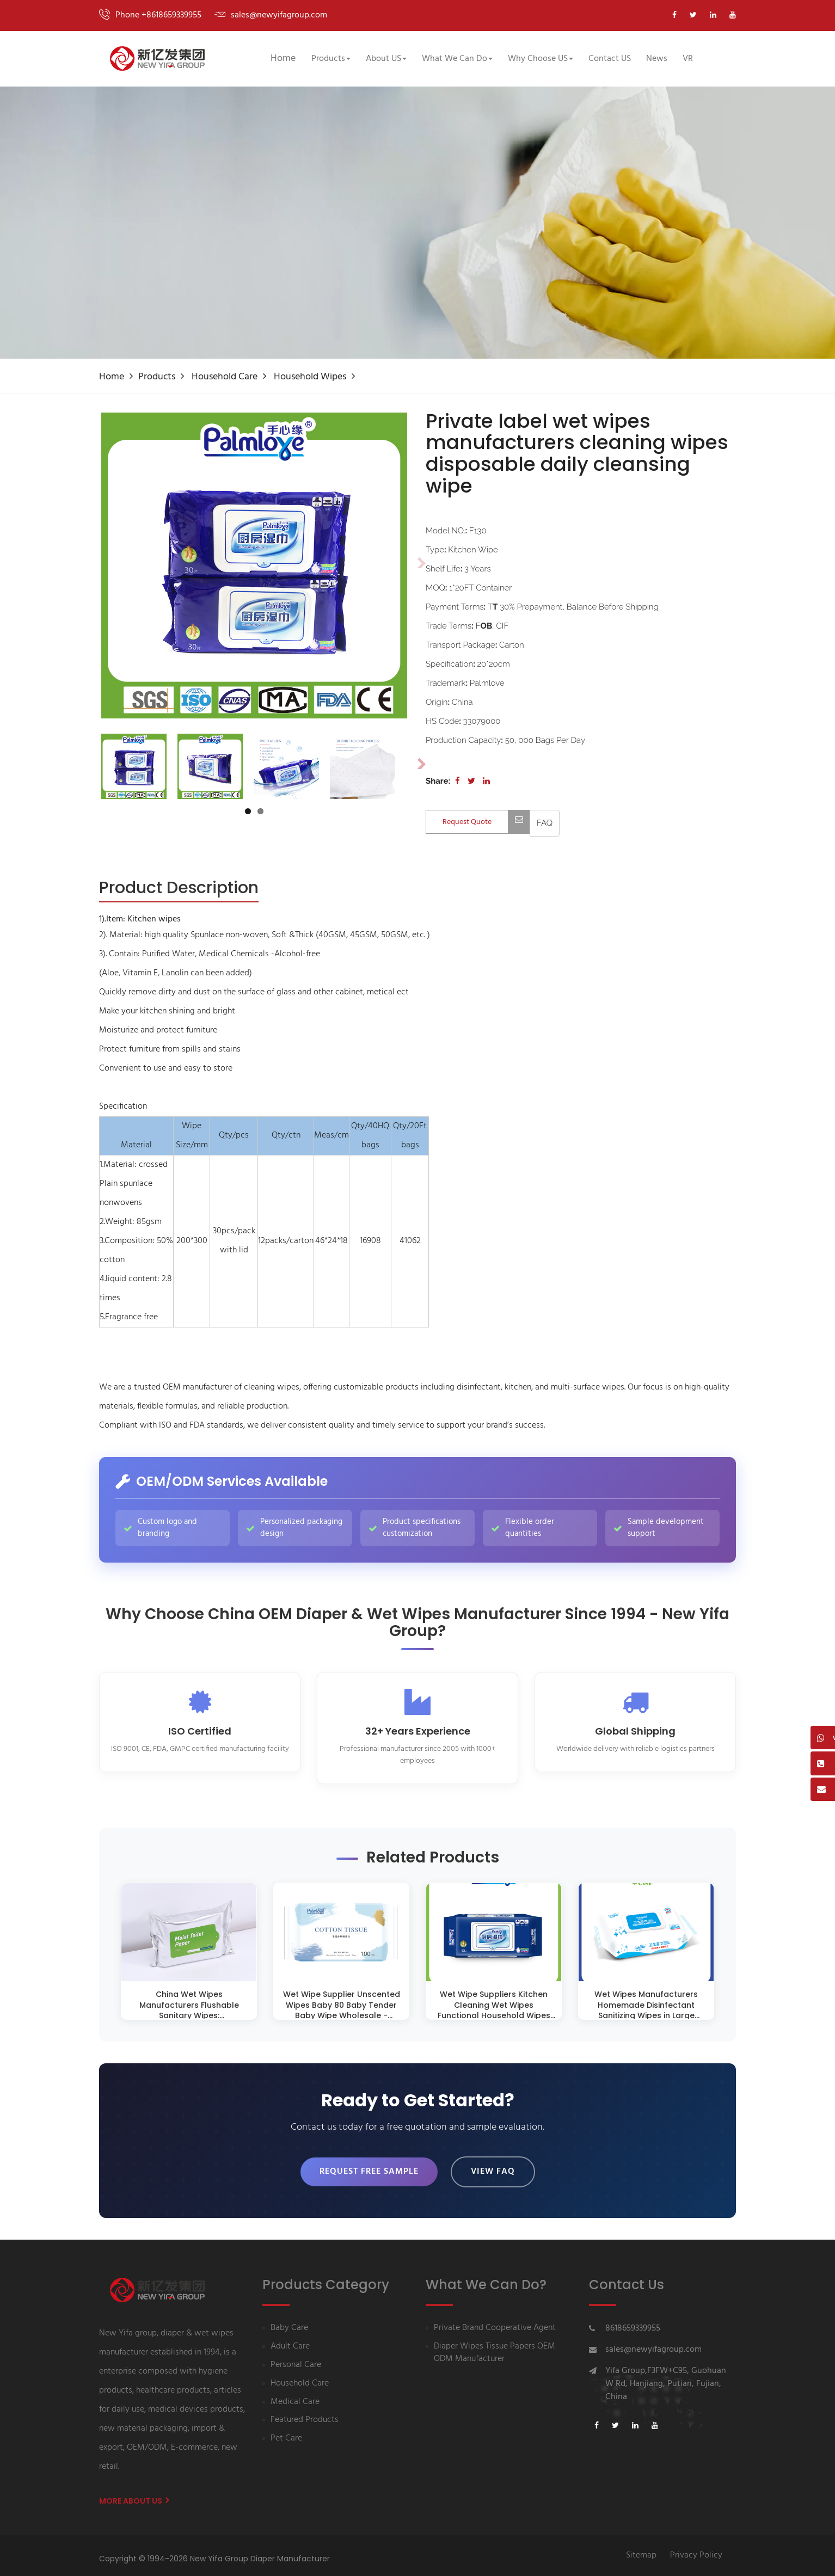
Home (283, 58)
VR (688, 59)
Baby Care (289, 2322)
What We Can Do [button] (457, 59)
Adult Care (290, 2340)
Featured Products (305, 2414)
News (656, 59)
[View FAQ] (545, 823)
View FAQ (493, 2168)
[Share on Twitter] (471, 781)
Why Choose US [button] (540, 59)
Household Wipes (310, 377)
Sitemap (641, 2549)
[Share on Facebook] (457, 781)
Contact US (609, 59)
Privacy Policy (696, 2549)
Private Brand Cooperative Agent (495, 2322)
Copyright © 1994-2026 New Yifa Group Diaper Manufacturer (214, 2552)
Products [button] (331, 59)
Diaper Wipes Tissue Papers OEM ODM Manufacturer (494, 2346)
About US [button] (386, 59)
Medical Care (295, 2395)
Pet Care (286, 2432)
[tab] (179, 888)
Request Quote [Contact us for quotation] (486, 821)
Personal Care (296, 2358)
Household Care (224, 377)
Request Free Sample (369, 2168)
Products (156, 377)
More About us (134, 2494)
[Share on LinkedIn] (486, 781)
